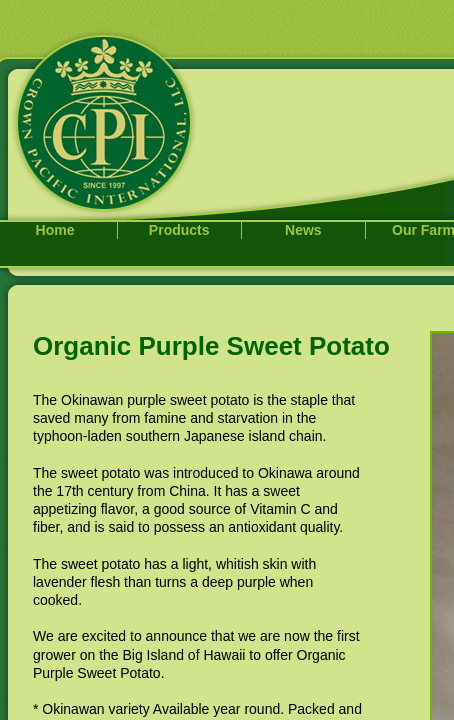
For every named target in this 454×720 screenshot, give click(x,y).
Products (179, 230)
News (303, 230)
